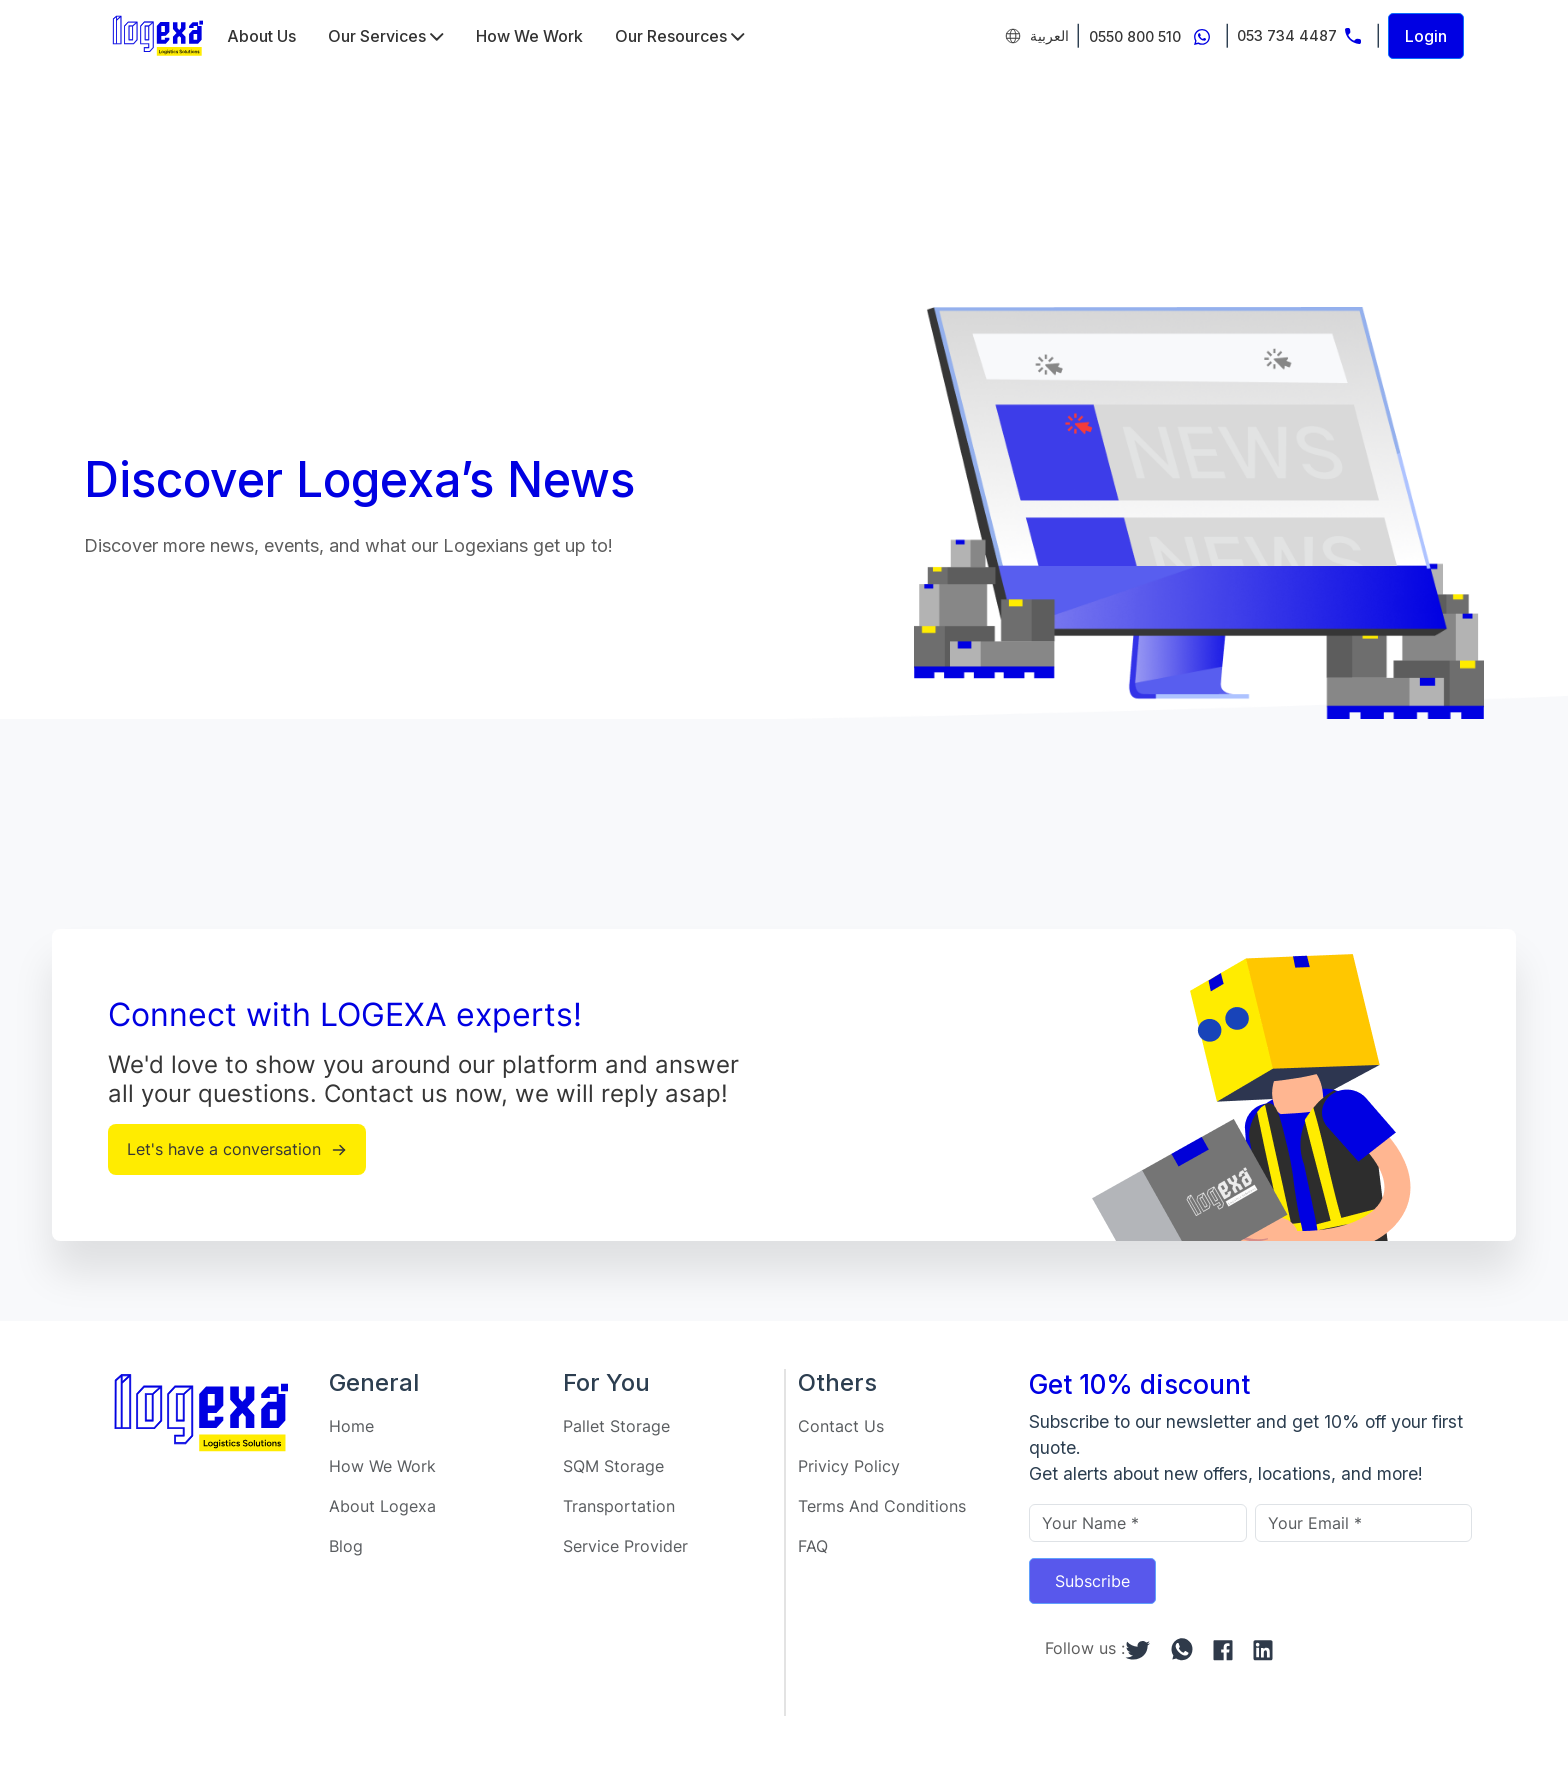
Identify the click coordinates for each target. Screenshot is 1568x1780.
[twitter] (1138, 1648)
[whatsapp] (1182, 1648)
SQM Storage (613, 1466)
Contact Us (841, 1426)
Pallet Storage (616, 1426)
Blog (346, 1546)
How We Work (529, 36)
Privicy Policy (849, 1466)
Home (351, 1426)
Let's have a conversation (237, 1149)
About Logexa (382, 1506)
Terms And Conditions (882, 1506)
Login (1426, 36)
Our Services (386, 36)
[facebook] (1223, 1648)
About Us (261, 36)
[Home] (157, 36)
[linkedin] (1263, 1648)
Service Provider (625, 1546)
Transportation (619, 1506)
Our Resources (680, 36)
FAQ (813, 1546)
